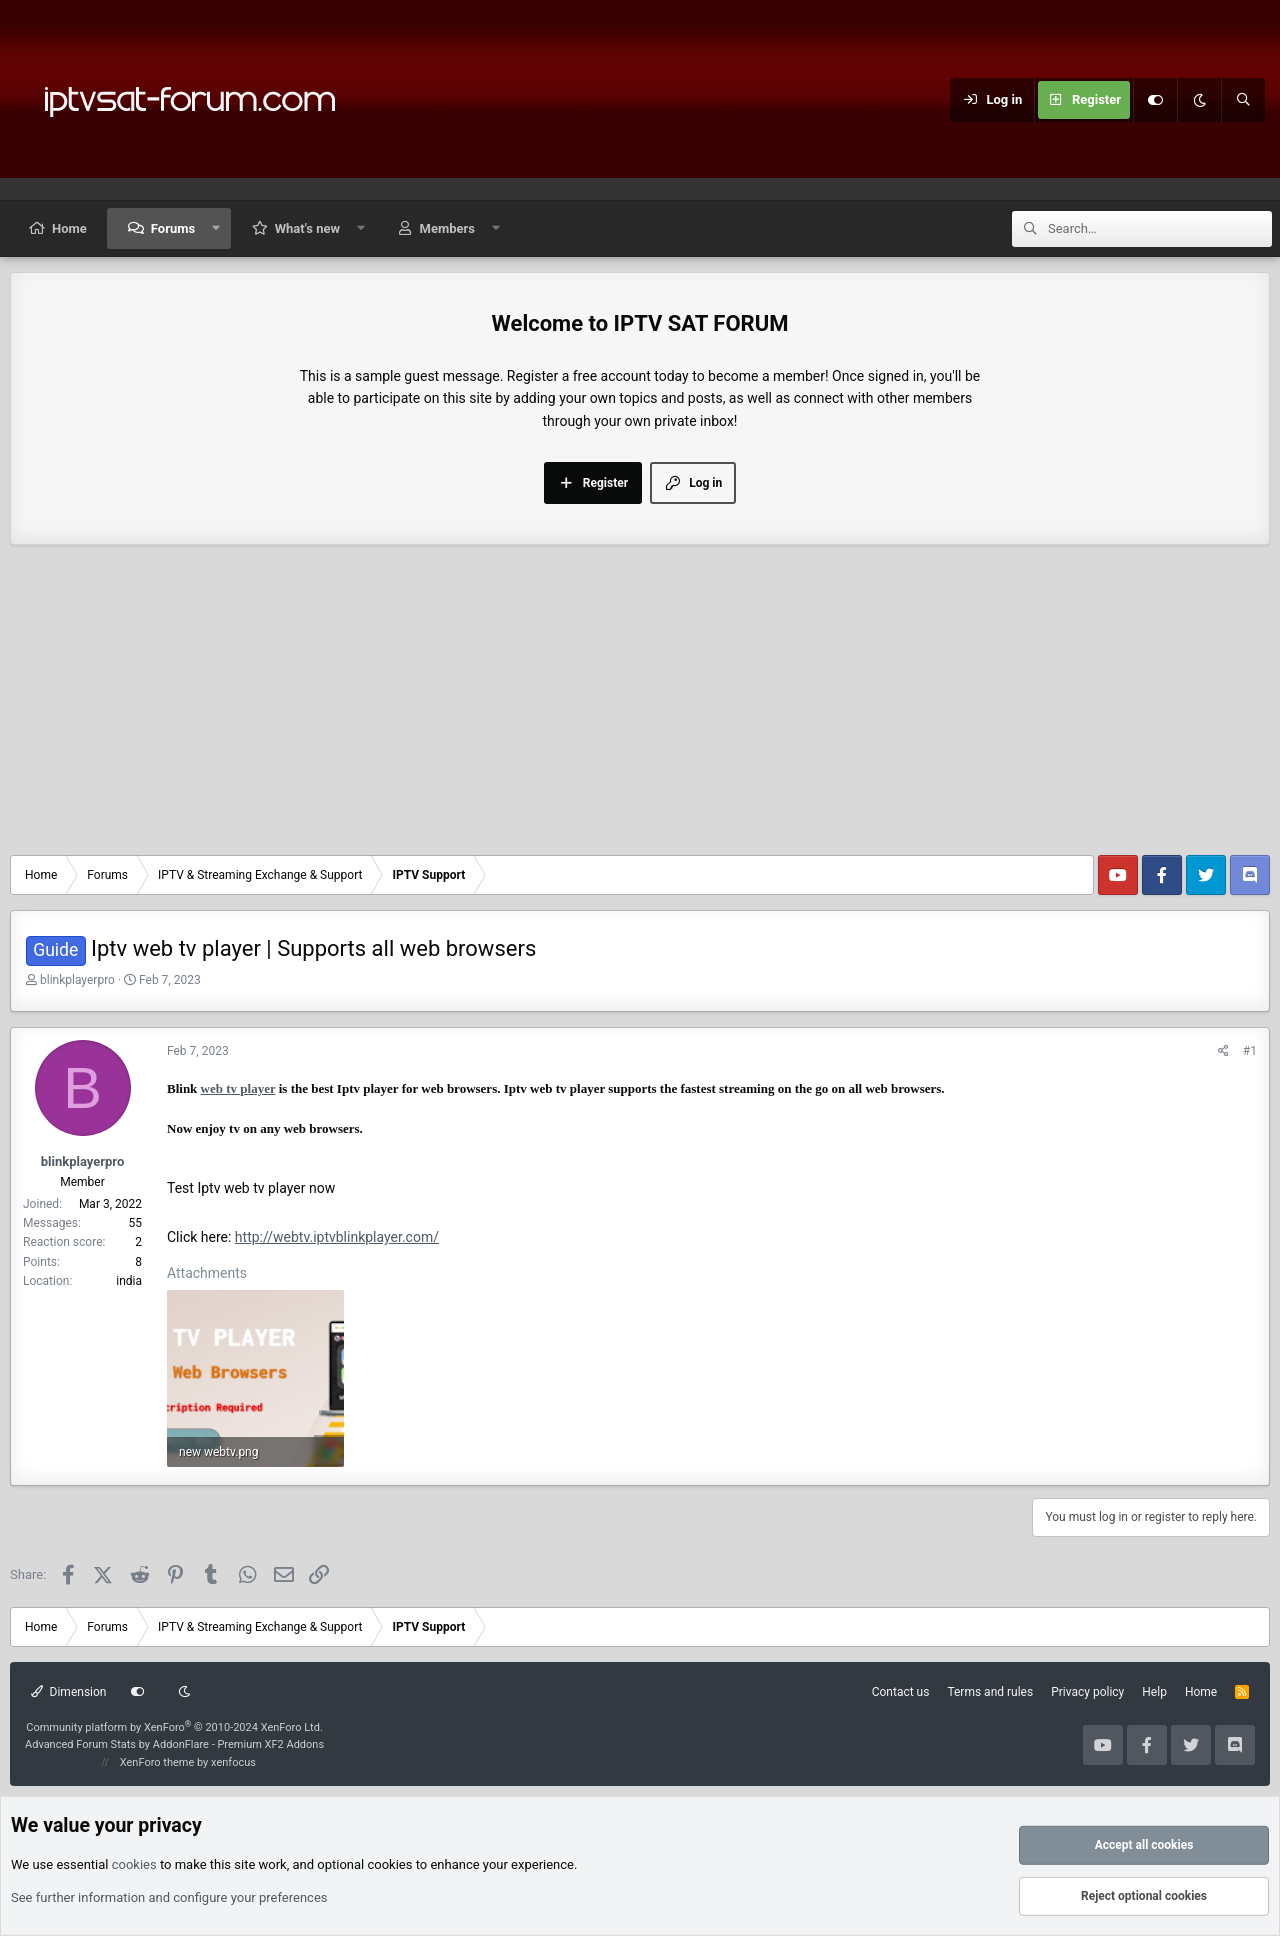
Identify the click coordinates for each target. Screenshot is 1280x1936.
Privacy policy (1087, 1692)
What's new (307, 228)
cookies (134, 1863)
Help (1154, 1692)
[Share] (1223, 1051)
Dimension (68, 1692)
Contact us (901, 1692)
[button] (216, 228)
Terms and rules (990, 1692)
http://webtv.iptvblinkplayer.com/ (337, 1237)
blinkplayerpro (77, 980)
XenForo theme (157, 1762)
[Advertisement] (640, 705)
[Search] (1243, 100)
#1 (1250, 1051)
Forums (173, 228)
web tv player (238, 1088)
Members (447, 228)
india (129, 1281)
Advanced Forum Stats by (174, 1744)
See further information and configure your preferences (169, 1897)
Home (69, 228)
